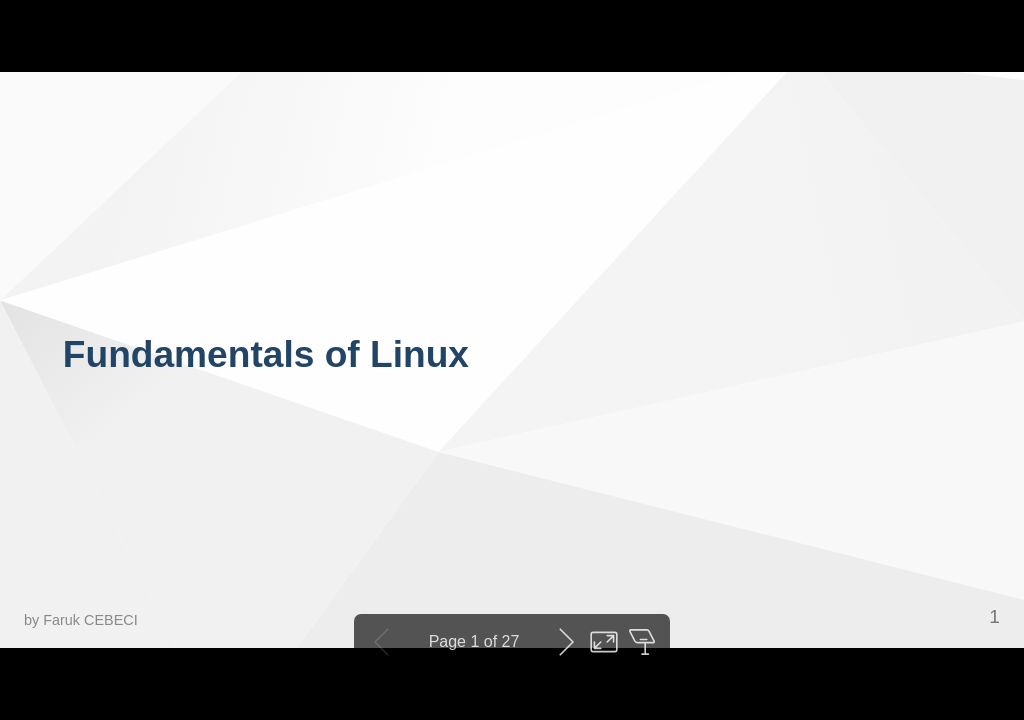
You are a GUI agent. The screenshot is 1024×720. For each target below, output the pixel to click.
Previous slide (382, 642)
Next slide (566, 642)
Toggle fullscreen (604, 642)
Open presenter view (642, 642)
